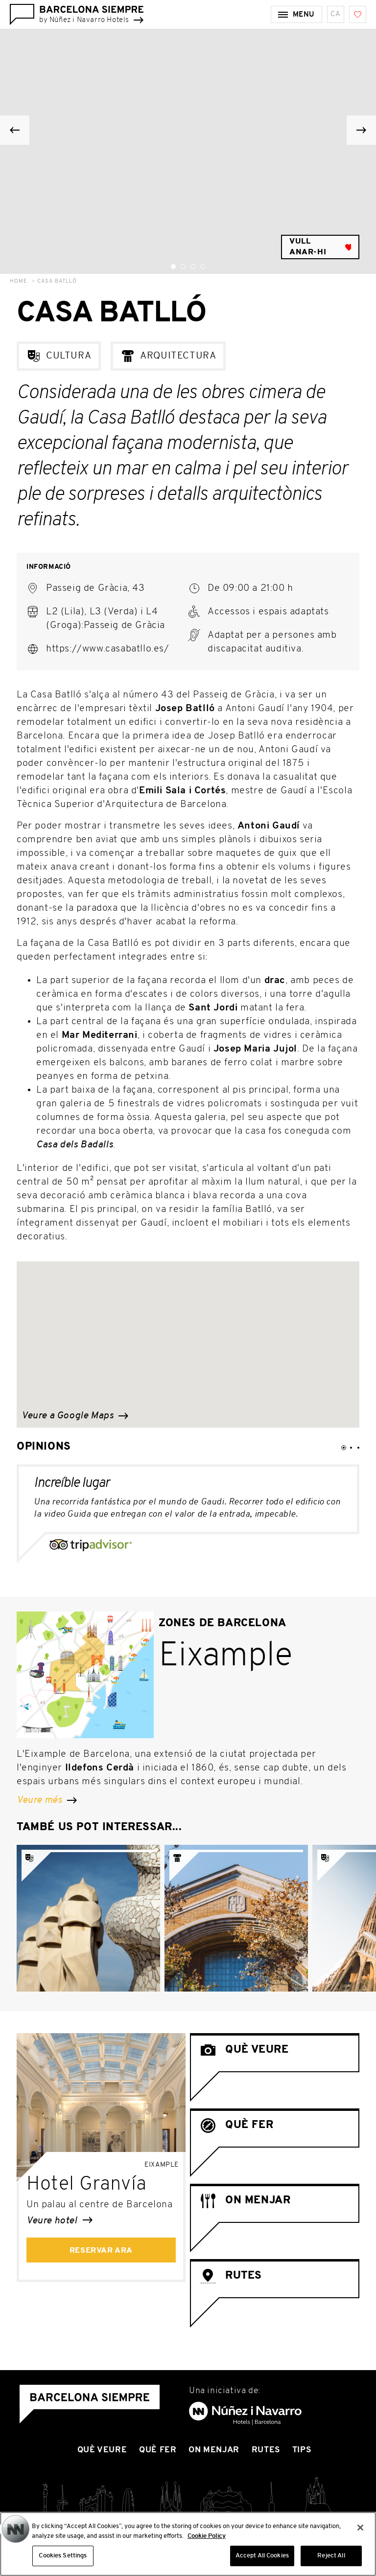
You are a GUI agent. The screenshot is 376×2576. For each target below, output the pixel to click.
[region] (188, 2544)
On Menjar (213, 2450)
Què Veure (102, 2450)
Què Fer (157, 2450)
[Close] (360, 2527)
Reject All (331, 2556)
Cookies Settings (63, 2556)
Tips (301, 2450)
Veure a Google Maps (75, 1416)
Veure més (47, 1800)
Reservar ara (101, 2251)
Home (18, 281)
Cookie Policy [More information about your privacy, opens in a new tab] (207, 2536)
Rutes (266, 2450)
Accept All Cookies (262, 2556)
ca (335, 14)
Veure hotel (59, 2221)
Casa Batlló (57, 281)
